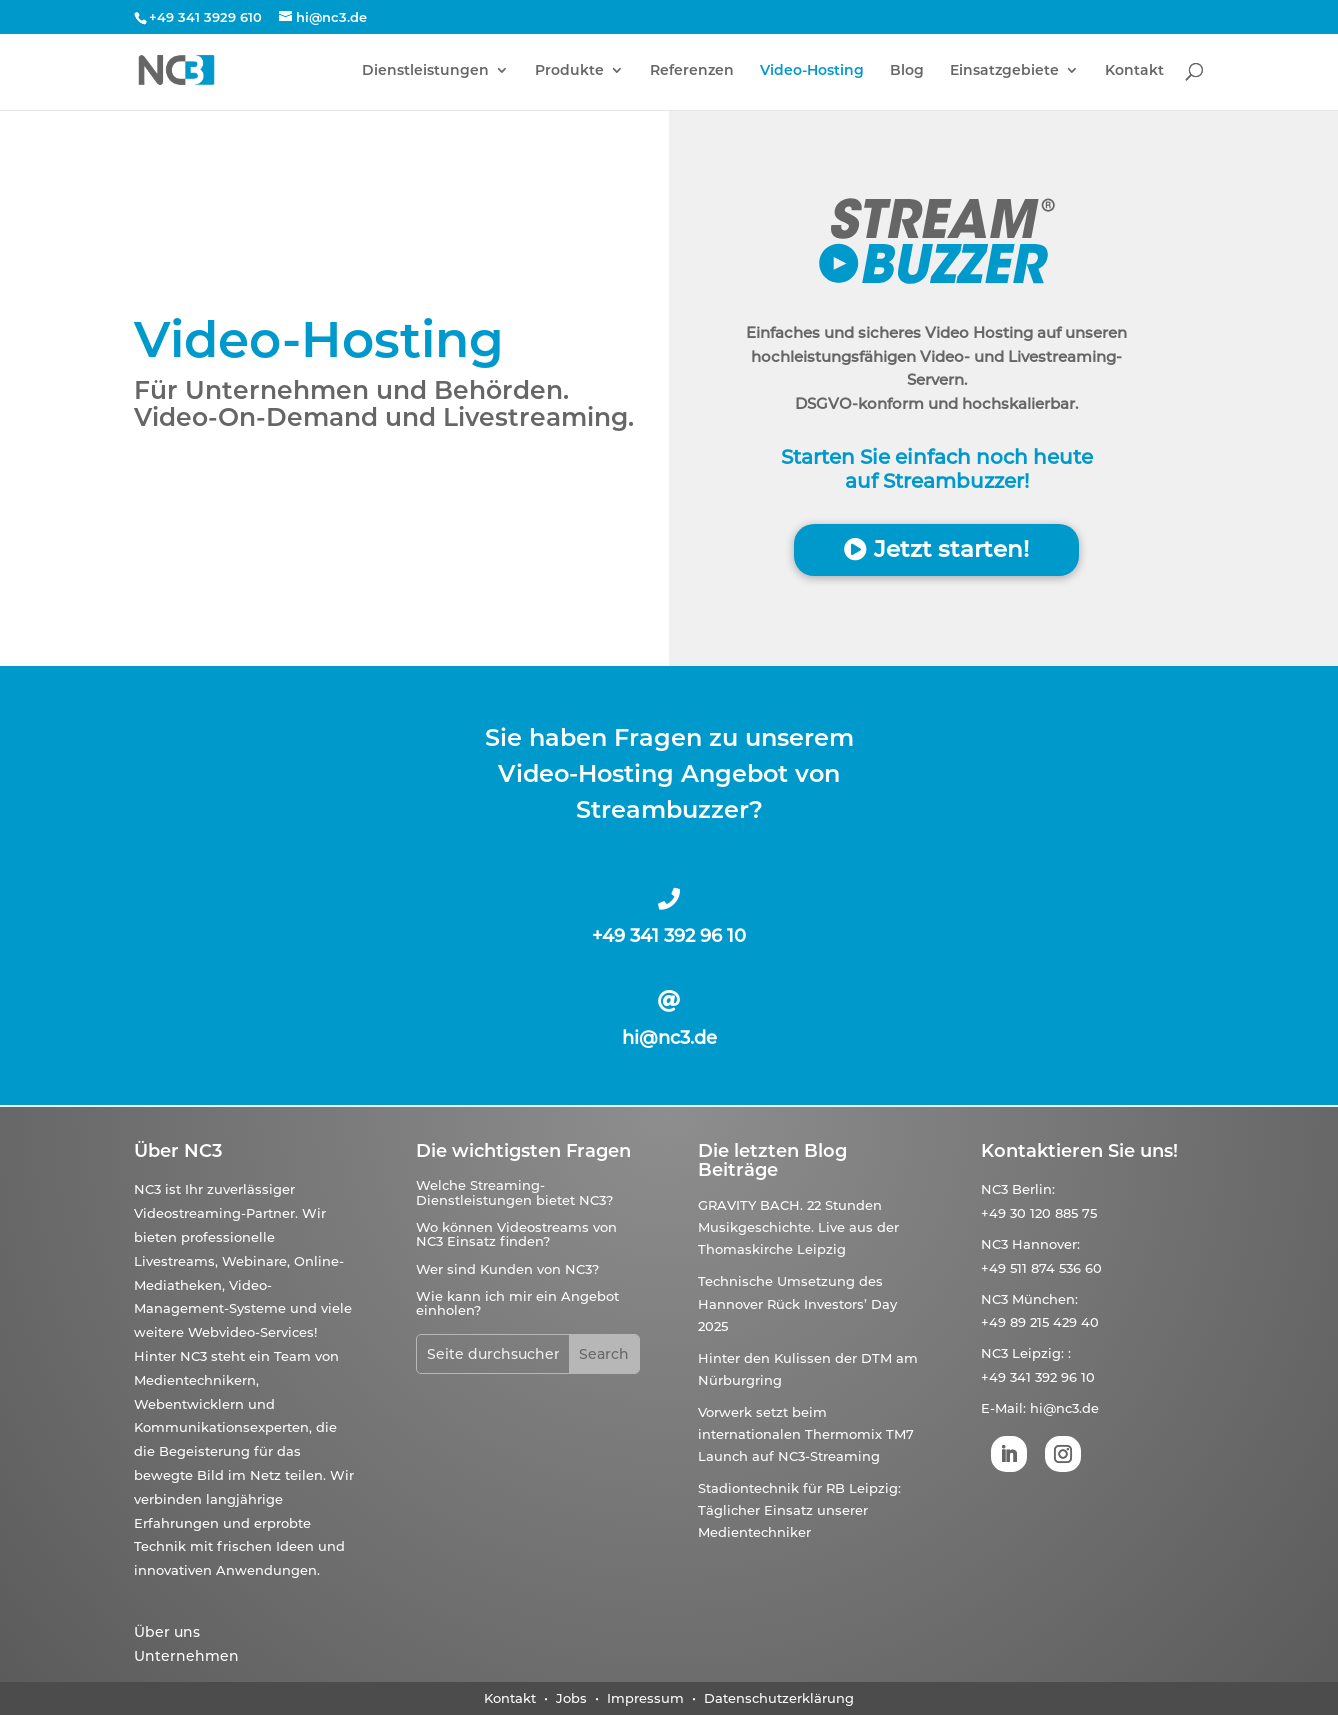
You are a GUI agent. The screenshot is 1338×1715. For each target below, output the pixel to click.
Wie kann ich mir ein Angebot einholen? (517, 1303)
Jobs (571, 1698)
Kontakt (1134, 71)
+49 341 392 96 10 (669, 936)
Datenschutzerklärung (779, 1698)
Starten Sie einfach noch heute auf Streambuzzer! (937, 469)
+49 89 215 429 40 (1040, 1322)
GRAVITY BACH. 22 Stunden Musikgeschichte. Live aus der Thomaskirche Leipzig (798, 1227)
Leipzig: (1038, 1353)
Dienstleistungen (425, 71)
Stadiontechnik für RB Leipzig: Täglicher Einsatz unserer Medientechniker (799, 1510)
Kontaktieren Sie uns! (1079, 1151)
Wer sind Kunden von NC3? (507, 1269)
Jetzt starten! (951, 549)
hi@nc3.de (669, 1038)
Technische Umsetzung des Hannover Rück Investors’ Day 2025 (797, 1303)
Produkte (569, 71)
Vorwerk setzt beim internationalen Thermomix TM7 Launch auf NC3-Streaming (806, 1434)
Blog (907, 71)
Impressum (645, 1698)
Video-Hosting (812, 71)
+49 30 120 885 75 (1039, 1213)
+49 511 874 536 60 (1041, 1268)
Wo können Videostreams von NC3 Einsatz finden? (516, 1234)
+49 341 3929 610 (205, 17)
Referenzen (692, 71)
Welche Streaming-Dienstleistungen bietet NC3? (514, 1192)
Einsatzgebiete (1004, 71)
